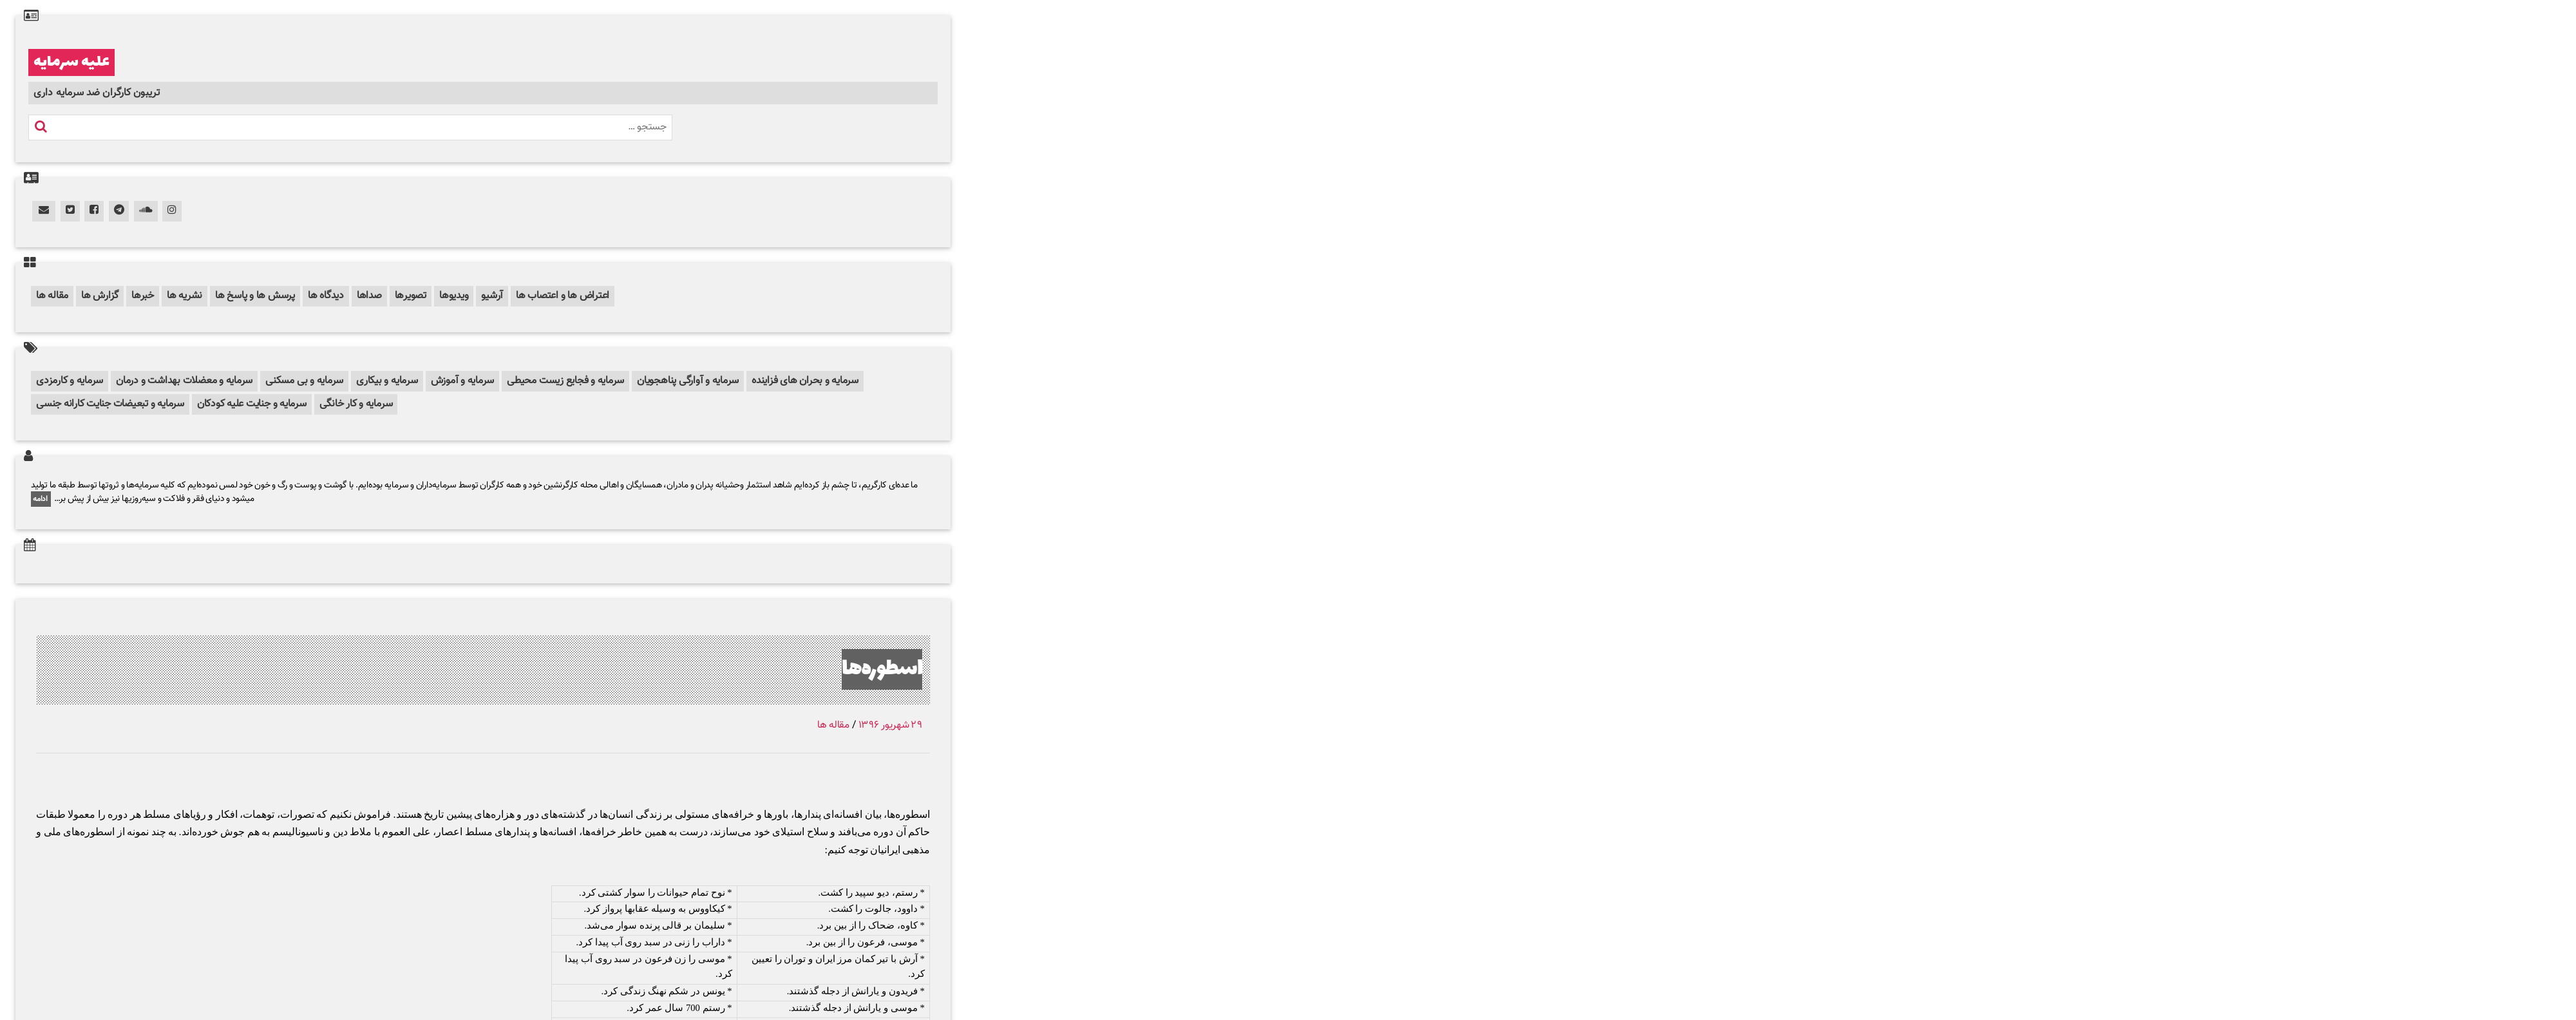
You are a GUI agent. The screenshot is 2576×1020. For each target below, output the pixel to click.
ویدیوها (453, 296)
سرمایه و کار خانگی (356, 404)
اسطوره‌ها (882, 669)
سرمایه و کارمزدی (69, 381)
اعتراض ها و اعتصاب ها (562, 296)
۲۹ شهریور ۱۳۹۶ (890, 725)
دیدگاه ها (326, 296)
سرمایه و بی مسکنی (304, 381)
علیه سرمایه (71, 62)
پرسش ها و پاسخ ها (255, 296)
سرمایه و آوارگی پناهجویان (688, 381)
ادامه (41, 499)
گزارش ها (99, 296)
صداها (369, 296)
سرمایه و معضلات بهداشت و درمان (184, 381)
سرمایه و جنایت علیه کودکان (252, 404)
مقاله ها (52, 296)
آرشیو (492, 296)
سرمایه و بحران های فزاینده (805, 381)
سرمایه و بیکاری (386, 381)
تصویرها (410, 296)
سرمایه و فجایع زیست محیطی (565, 381)
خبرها (142, 296)
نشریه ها (184, 296)
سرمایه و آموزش (463, 381)
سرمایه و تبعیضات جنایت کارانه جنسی (110, 404)
